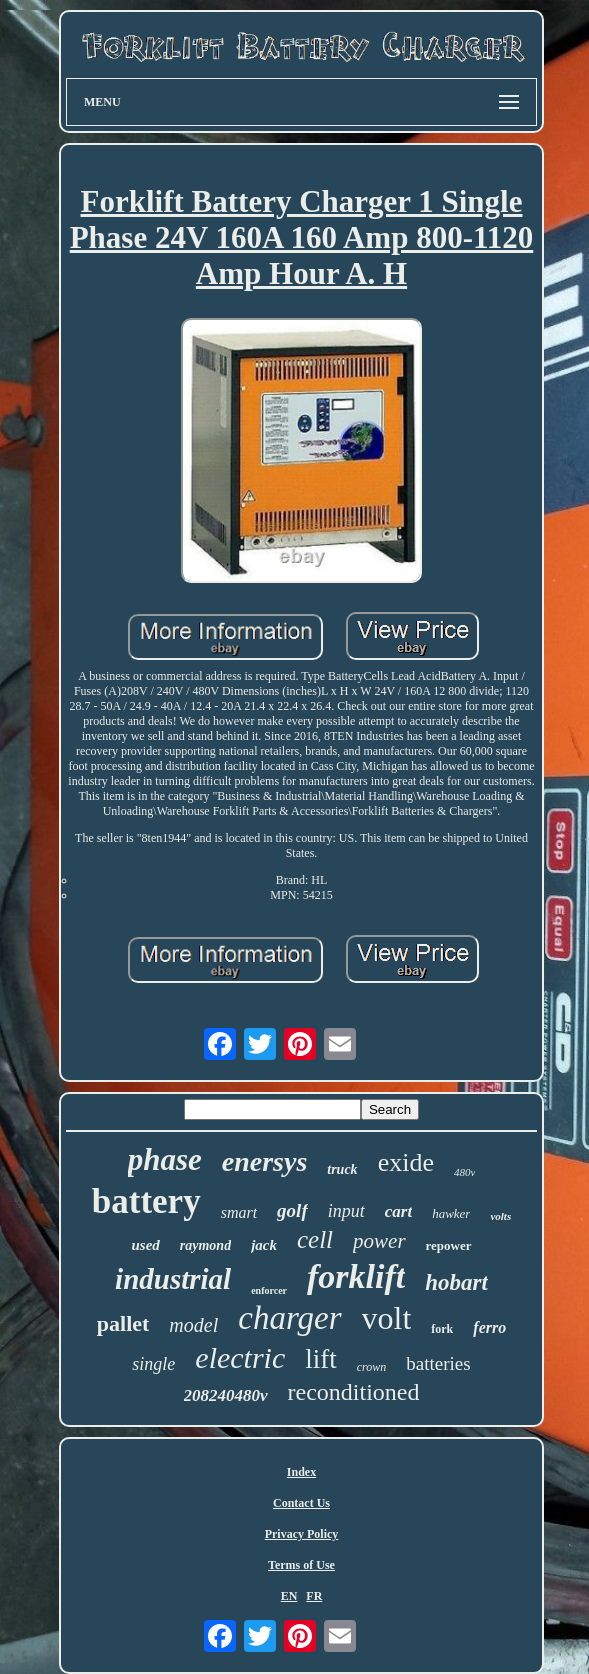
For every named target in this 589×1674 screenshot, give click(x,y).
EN (289, 1596)
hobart (456, 1282)
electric (240, 1357)
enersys (265, 1161)
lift (321, 1359)
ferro (489, 1327)
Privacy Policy (302, 1534)
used (145, 1245)
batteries (438, 1363)
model (193, 1325)
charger (289, 1318)
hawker (451, 1213)
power (379, 1241)
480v (464, 1172)
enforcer (269, 1290)
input (346, 1211)
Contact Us (301, 1503)
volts (500, 1216)
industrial (173, 1279)
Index (301, 1472)
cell (315, 1239)
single (153, 1364)
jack (264, 1245)
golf (292, 1210)
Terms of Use (301, 1565)
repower (449, 1245)
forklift (356, 1276)
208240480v (226, 1395)
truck (342, 1169)
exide (406, 1162)
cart (398, 1211)
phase (165, 1159)
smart (239, 1212)
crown (372, 1367)
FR (314, 1596)
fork (442, 1329)
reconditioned (354, 1392)
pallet (123, 1323)
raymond (205, 1245)
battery (146, 1201)
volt (387, 1318)
